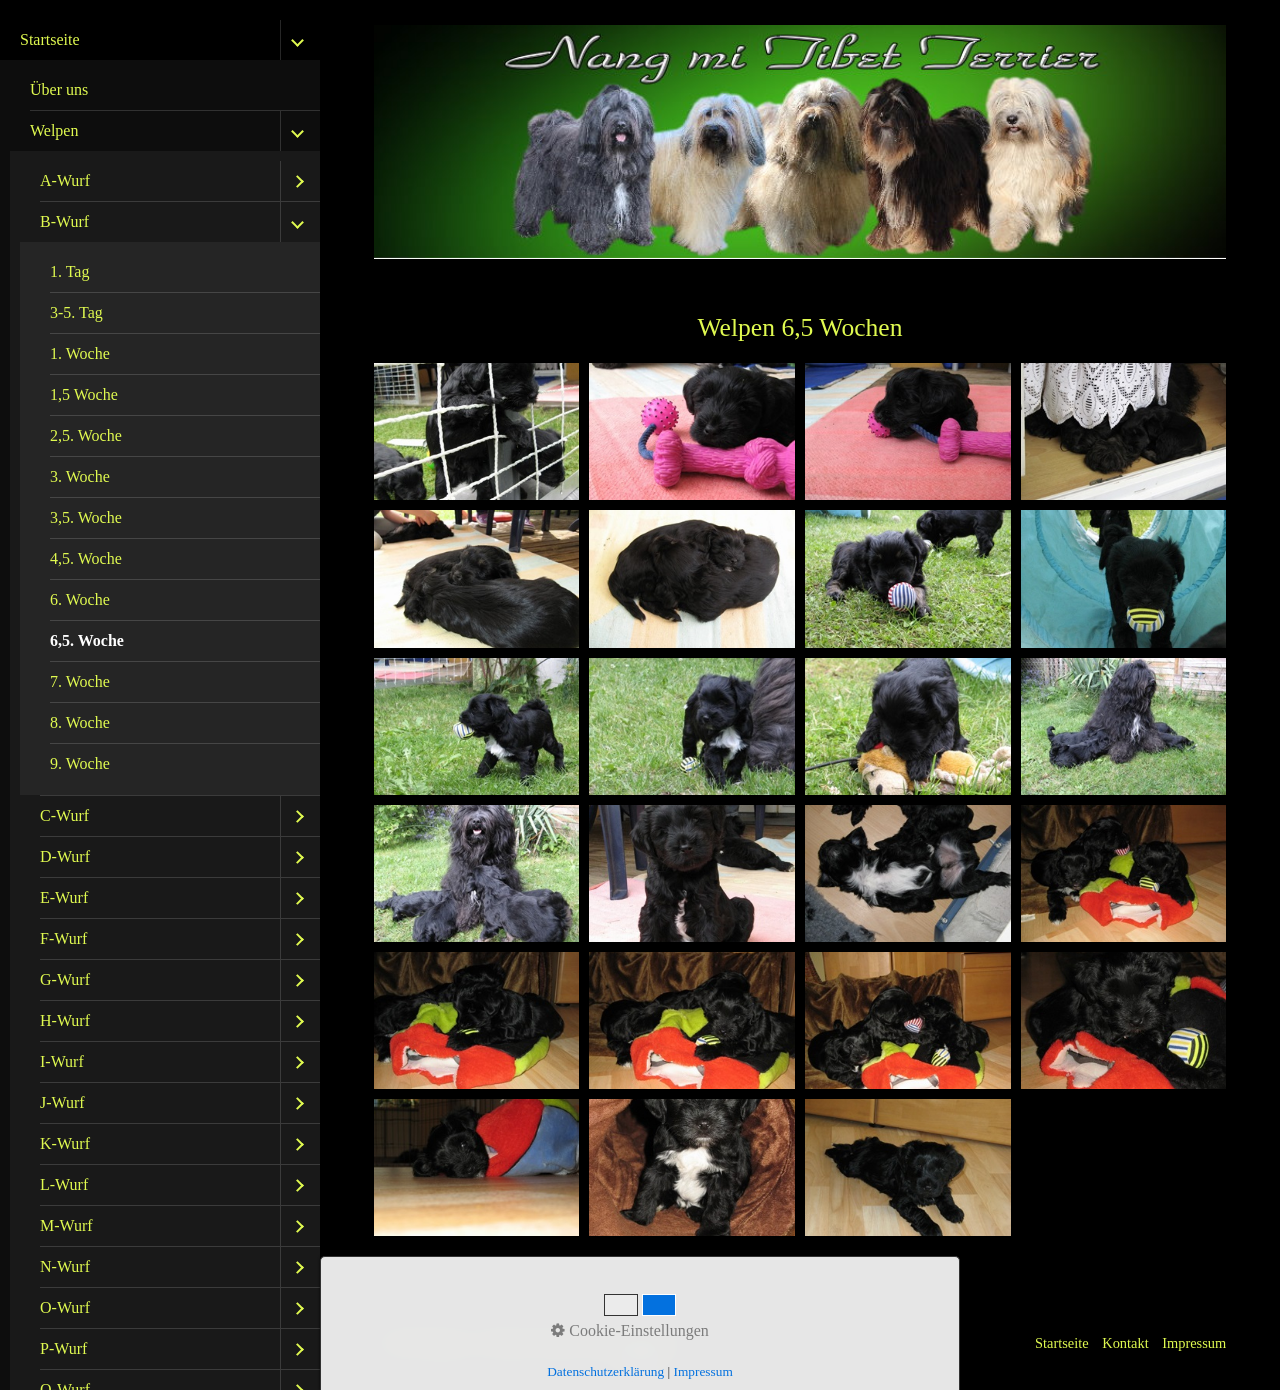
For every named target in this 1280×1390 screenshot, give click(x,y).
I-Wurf (62, 1061)
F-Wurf (63, 938)
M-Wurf (66, 1225)
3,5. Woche (86, 517)
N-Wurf (65, 1266)
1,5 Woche (84, 394)
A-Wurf (65, 180)
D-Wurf (65, 856)
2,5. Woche (86, 435)
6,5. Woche (87, 640)
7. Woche (80, 681)
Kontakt (1125, 1343)
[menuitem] (165, 90)
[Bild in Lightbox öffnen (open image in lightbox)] (477, 431)
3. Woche (80, 476)
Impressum (1194, 1343)
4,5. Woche (86, 558)
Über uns (59, 89)
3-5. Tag (76, 312)
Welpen (54, 130)
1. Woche (80, 353)
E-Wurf (64, 897)
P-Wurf (63, 1348)
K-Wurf (65, 1143)
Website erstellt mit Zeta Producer (582, 1343)
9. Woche (80, 763)
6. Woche (80, 599)
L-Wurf (64, 1184)
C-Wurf (64, 815)
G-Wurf (65, 979)
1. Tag (69, 271)
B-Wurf (64, 221)
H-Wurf (65, 1020)
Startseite (50, 39)
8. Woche (80, 722)
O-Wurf (65, 1307)
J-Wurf (62, 1102)
